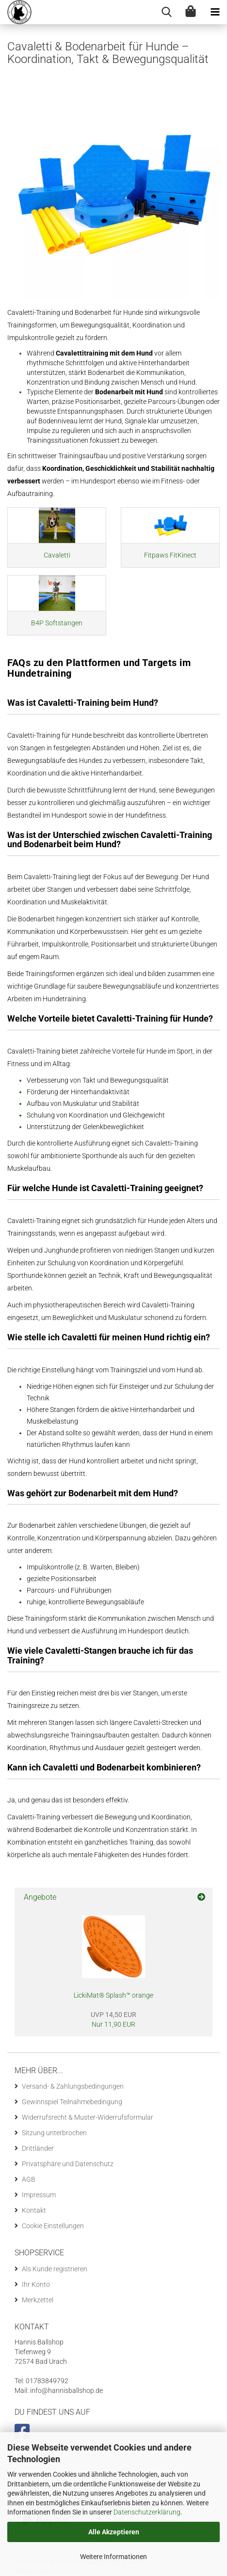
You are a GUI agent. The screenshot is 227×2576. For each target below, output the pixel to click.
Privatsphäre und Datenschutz (68, 2164)
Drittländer (38, 2148)
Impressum (39, 2195)
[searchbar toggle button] (166, 12)
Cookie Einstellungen (53, 2226)
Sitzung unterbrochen (54, 2133)
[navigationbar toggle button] (215, 12)
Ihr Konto (36, 2284)
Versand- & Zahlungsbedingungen (73, 2086)
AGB (28, 2179)
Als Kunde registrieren (54, 2269)
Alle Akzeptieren (113, 2532)
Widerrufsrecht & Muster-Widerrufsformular (87, 2117)
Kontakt (34, 2210)
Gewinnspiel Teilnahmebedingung (72, 2102)
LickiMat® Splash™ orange (113, 1995)
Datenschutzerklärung (147, 2512)
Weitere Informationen (113, 2556)
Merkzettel (37, 2300)
